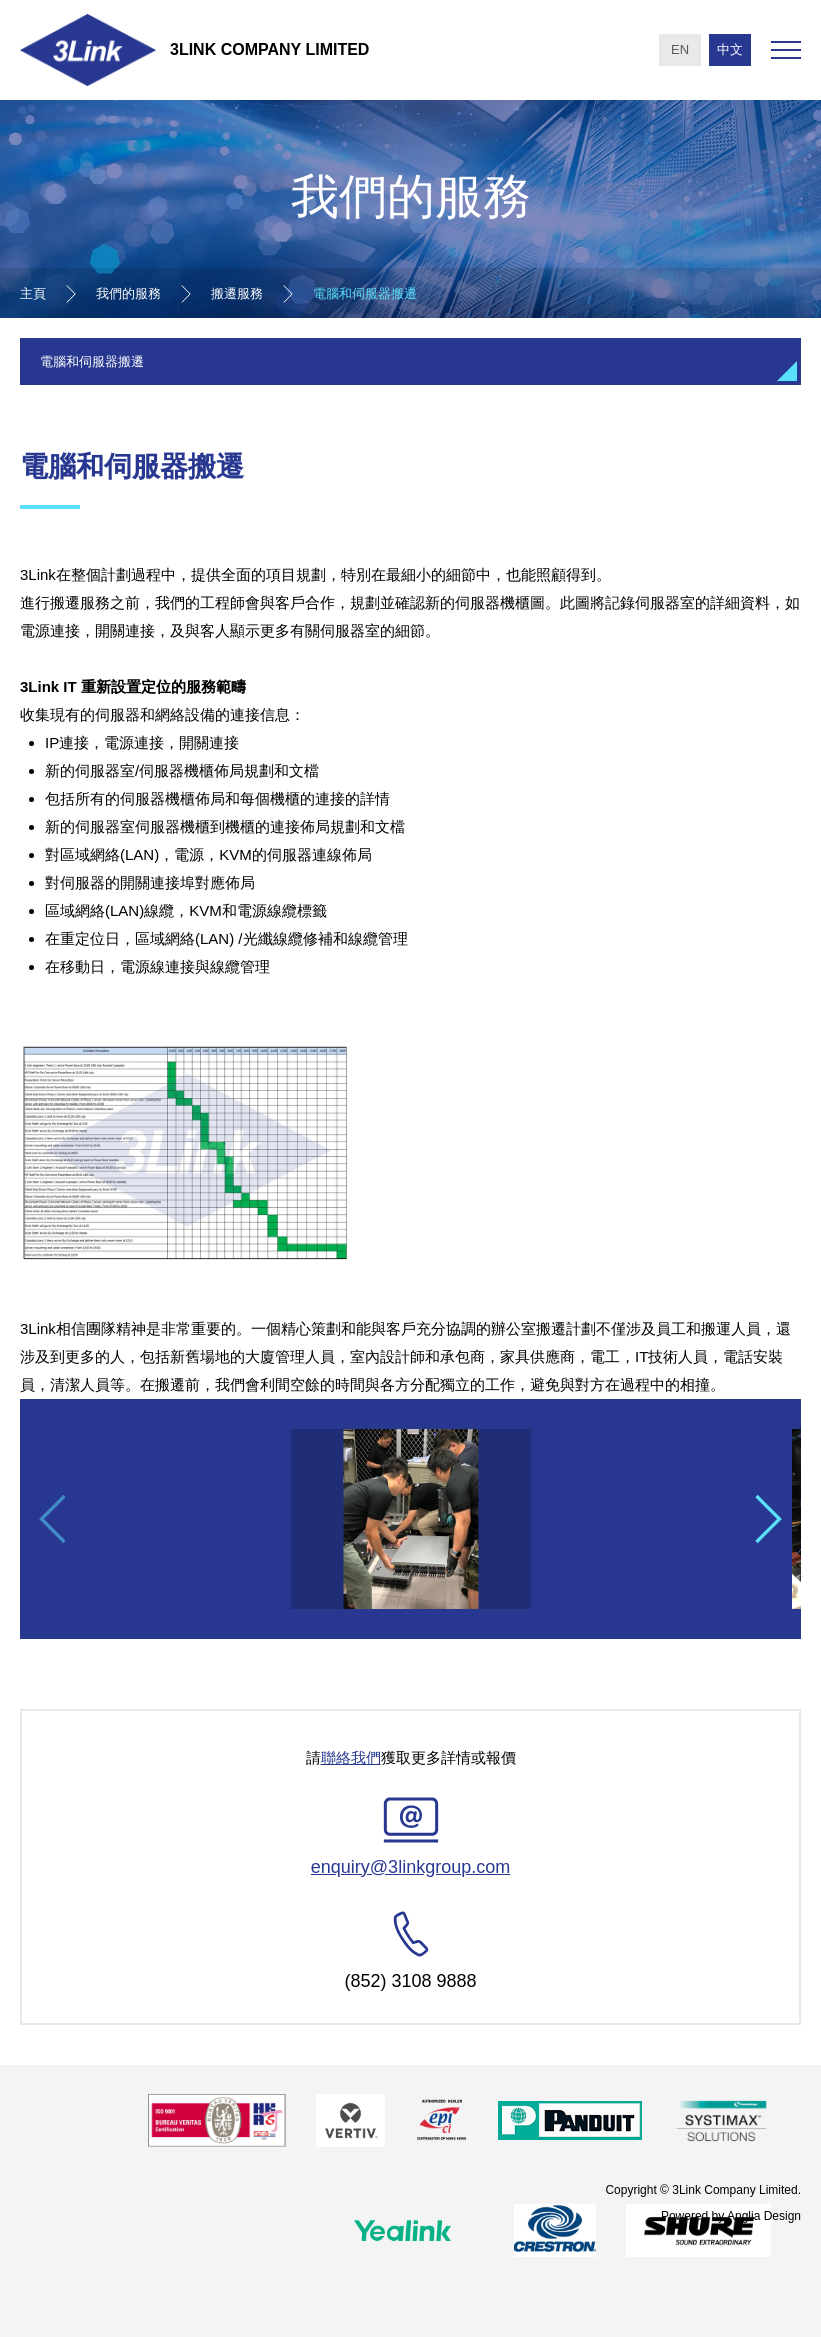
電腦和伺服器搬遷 (365, 293)
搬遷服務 (237, 293)
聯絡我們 (351, 1757)
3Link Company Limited (269, 49)
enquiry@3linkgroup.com (410, 1867)
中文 (730, 49)
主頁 (33, 293)
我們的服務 (128, 293)
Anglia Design (764, 2215)
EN (680, 49)
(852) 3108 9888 (410, 1981)
